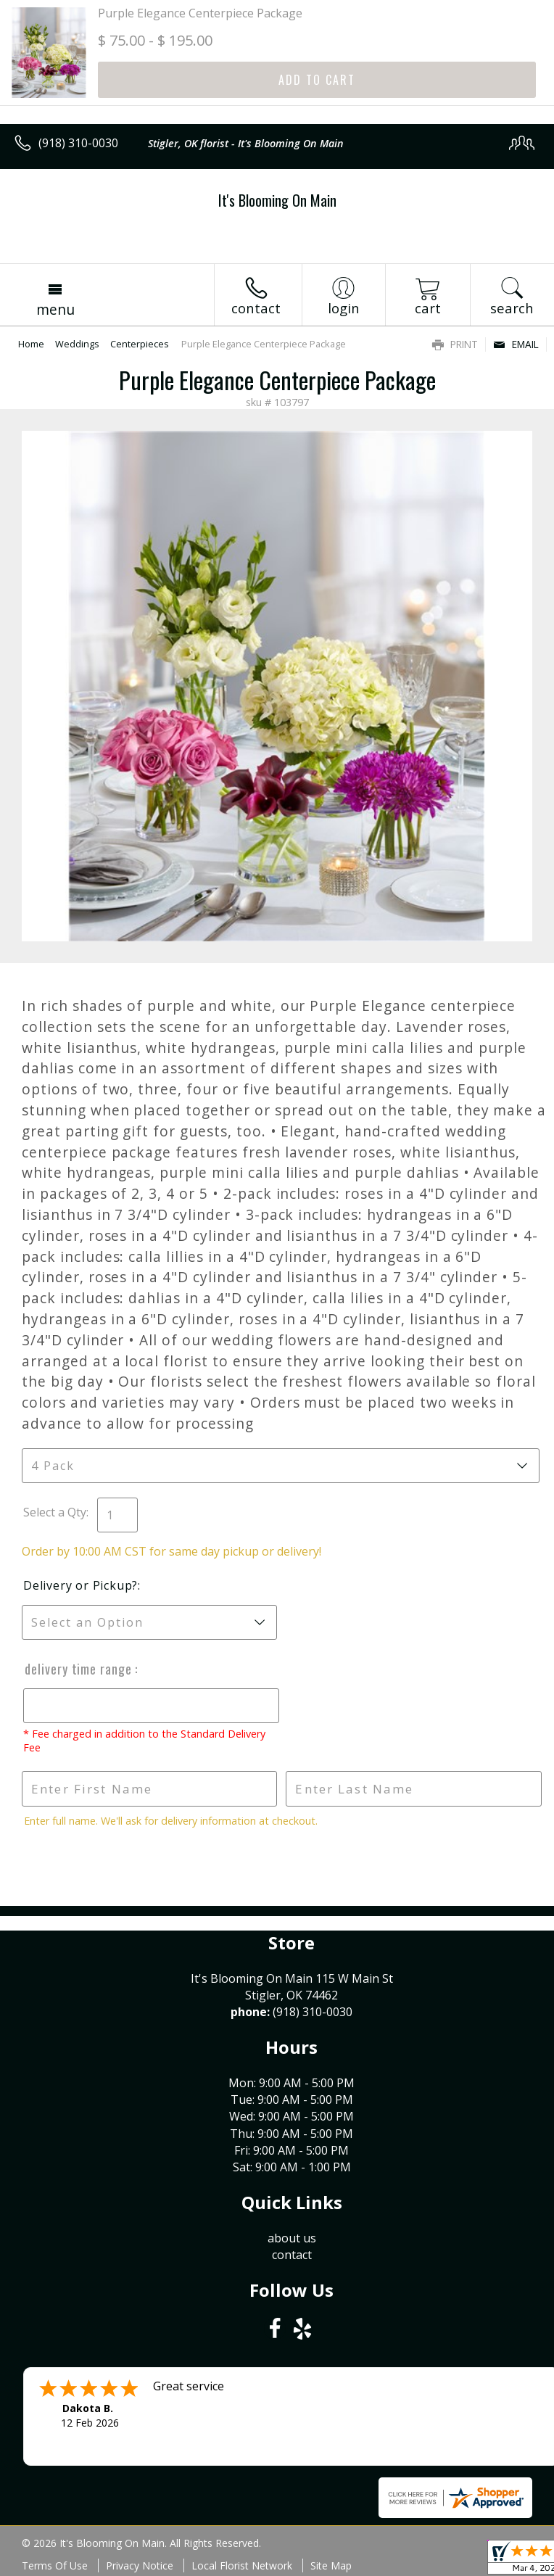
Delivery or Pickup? (80, 1585)
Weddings (77, 343)
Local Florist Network (241, 2565)
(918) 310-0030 (78, 143)
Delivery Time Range (78, 1668)
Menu (55, 309)
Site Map (331, 2565)
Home (31, 343)
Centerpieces (139, 343)
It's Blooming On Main (277, 200)
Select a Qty (54, 1512)
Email (516, 344)
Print (455, 344)
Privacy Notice (139, 2565)
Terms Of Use (55, 2565)
